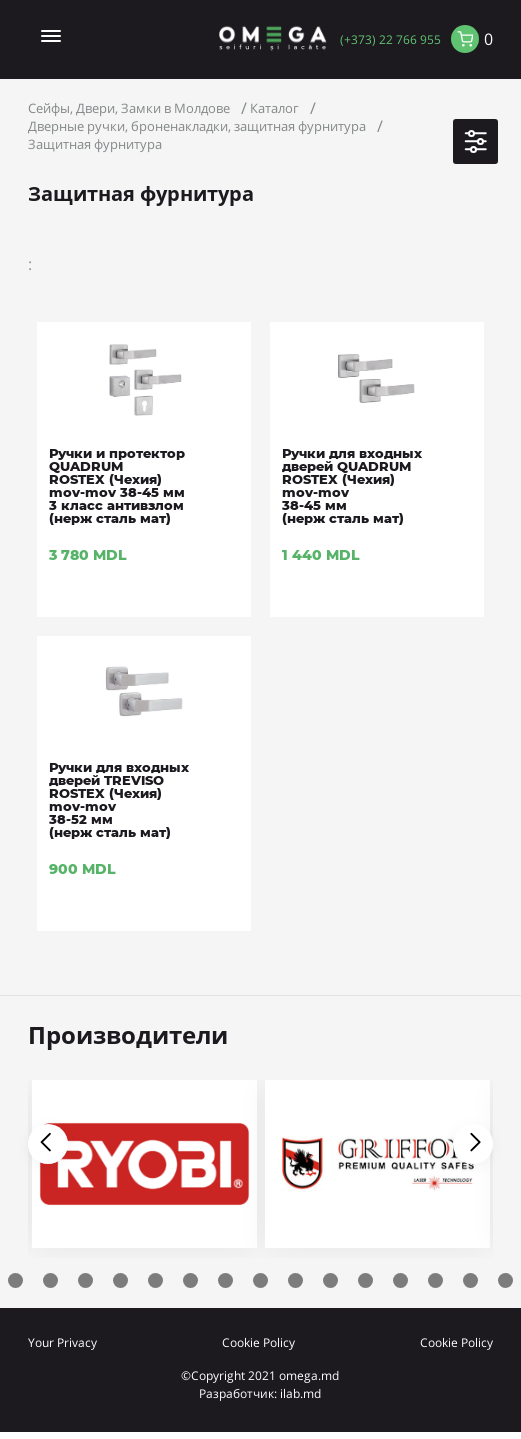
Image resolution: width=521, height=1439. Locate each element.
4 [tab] (50, 1280)
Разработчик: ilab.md (260, 1393)
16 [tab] (470, 1280)
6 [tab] (120, 1280)
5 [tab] (85, 1280)
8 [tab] (190, 1280)
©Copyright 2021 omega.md (260, 1375)
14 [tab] (400, 1280)
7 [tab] (155, 1280)
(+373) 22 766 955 (390, 39)
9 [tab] (225, 1280)
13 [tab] (365, 1280)
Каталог (274, 108)
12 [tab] (330, 1280)
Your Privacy (62, 1342)
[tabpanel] (377, 1169)
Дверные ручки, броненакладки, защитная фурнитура (197, 126)
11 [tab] (295, 1280)
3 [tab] (15, 1280)
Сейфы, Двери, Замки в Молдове (129, 108)
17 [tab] (505, 1280)
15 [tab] (435, 1280)
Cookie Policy (258, 1342)
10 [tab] (260, 1280)
